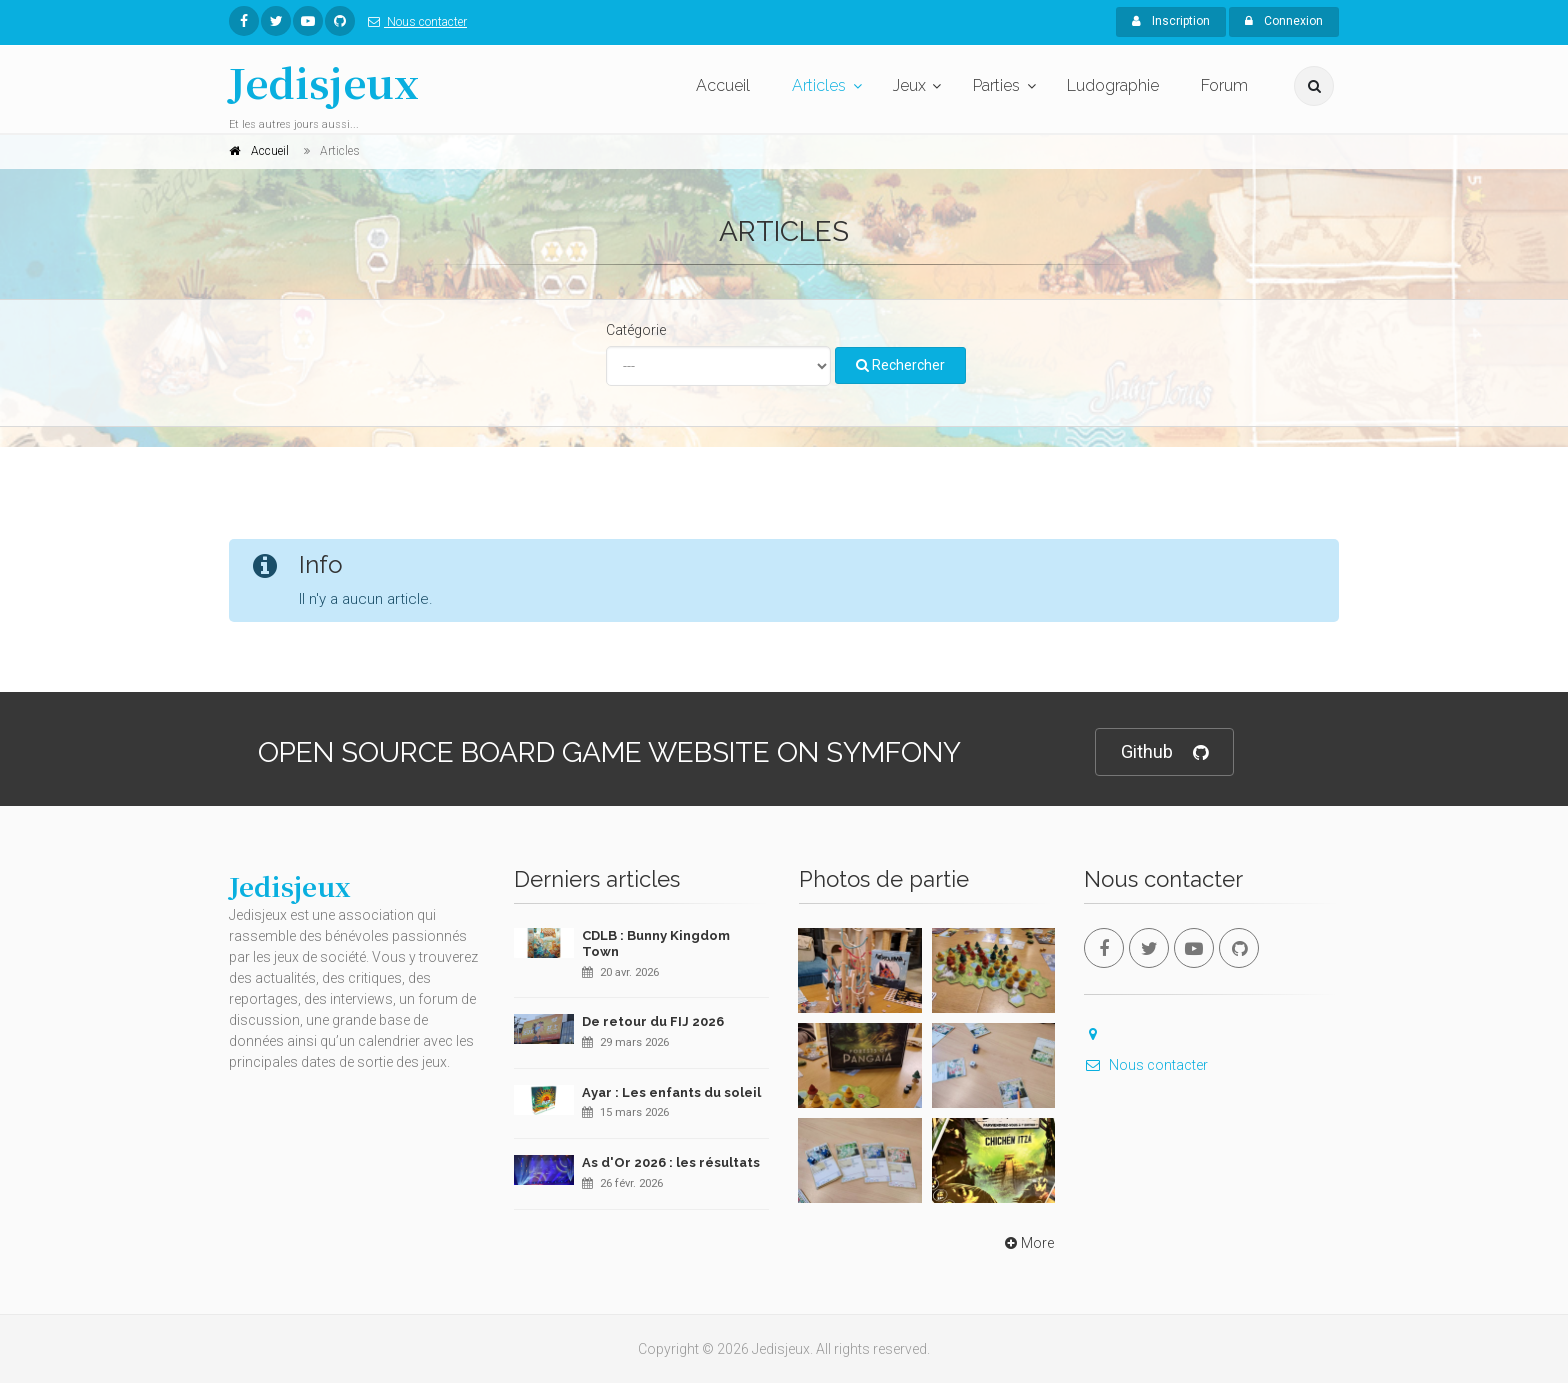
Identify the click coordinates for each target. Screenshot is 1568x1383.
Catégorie (636, 330)
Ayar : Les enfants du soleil (671, 1092)
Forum (1224, 85)
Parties (996, 85)
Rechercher (900, 365)
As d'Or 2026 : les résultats (671, 1162)
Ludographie (1113, 85)
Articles (819, 85)
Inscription (1171, 21)
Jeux (909, 85)
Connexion (1284, 21)
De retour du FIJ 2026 (653, 1021)
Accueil (723, 85)
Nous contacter (413, 22)
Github (1164, 752)
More (1027, 1243)
